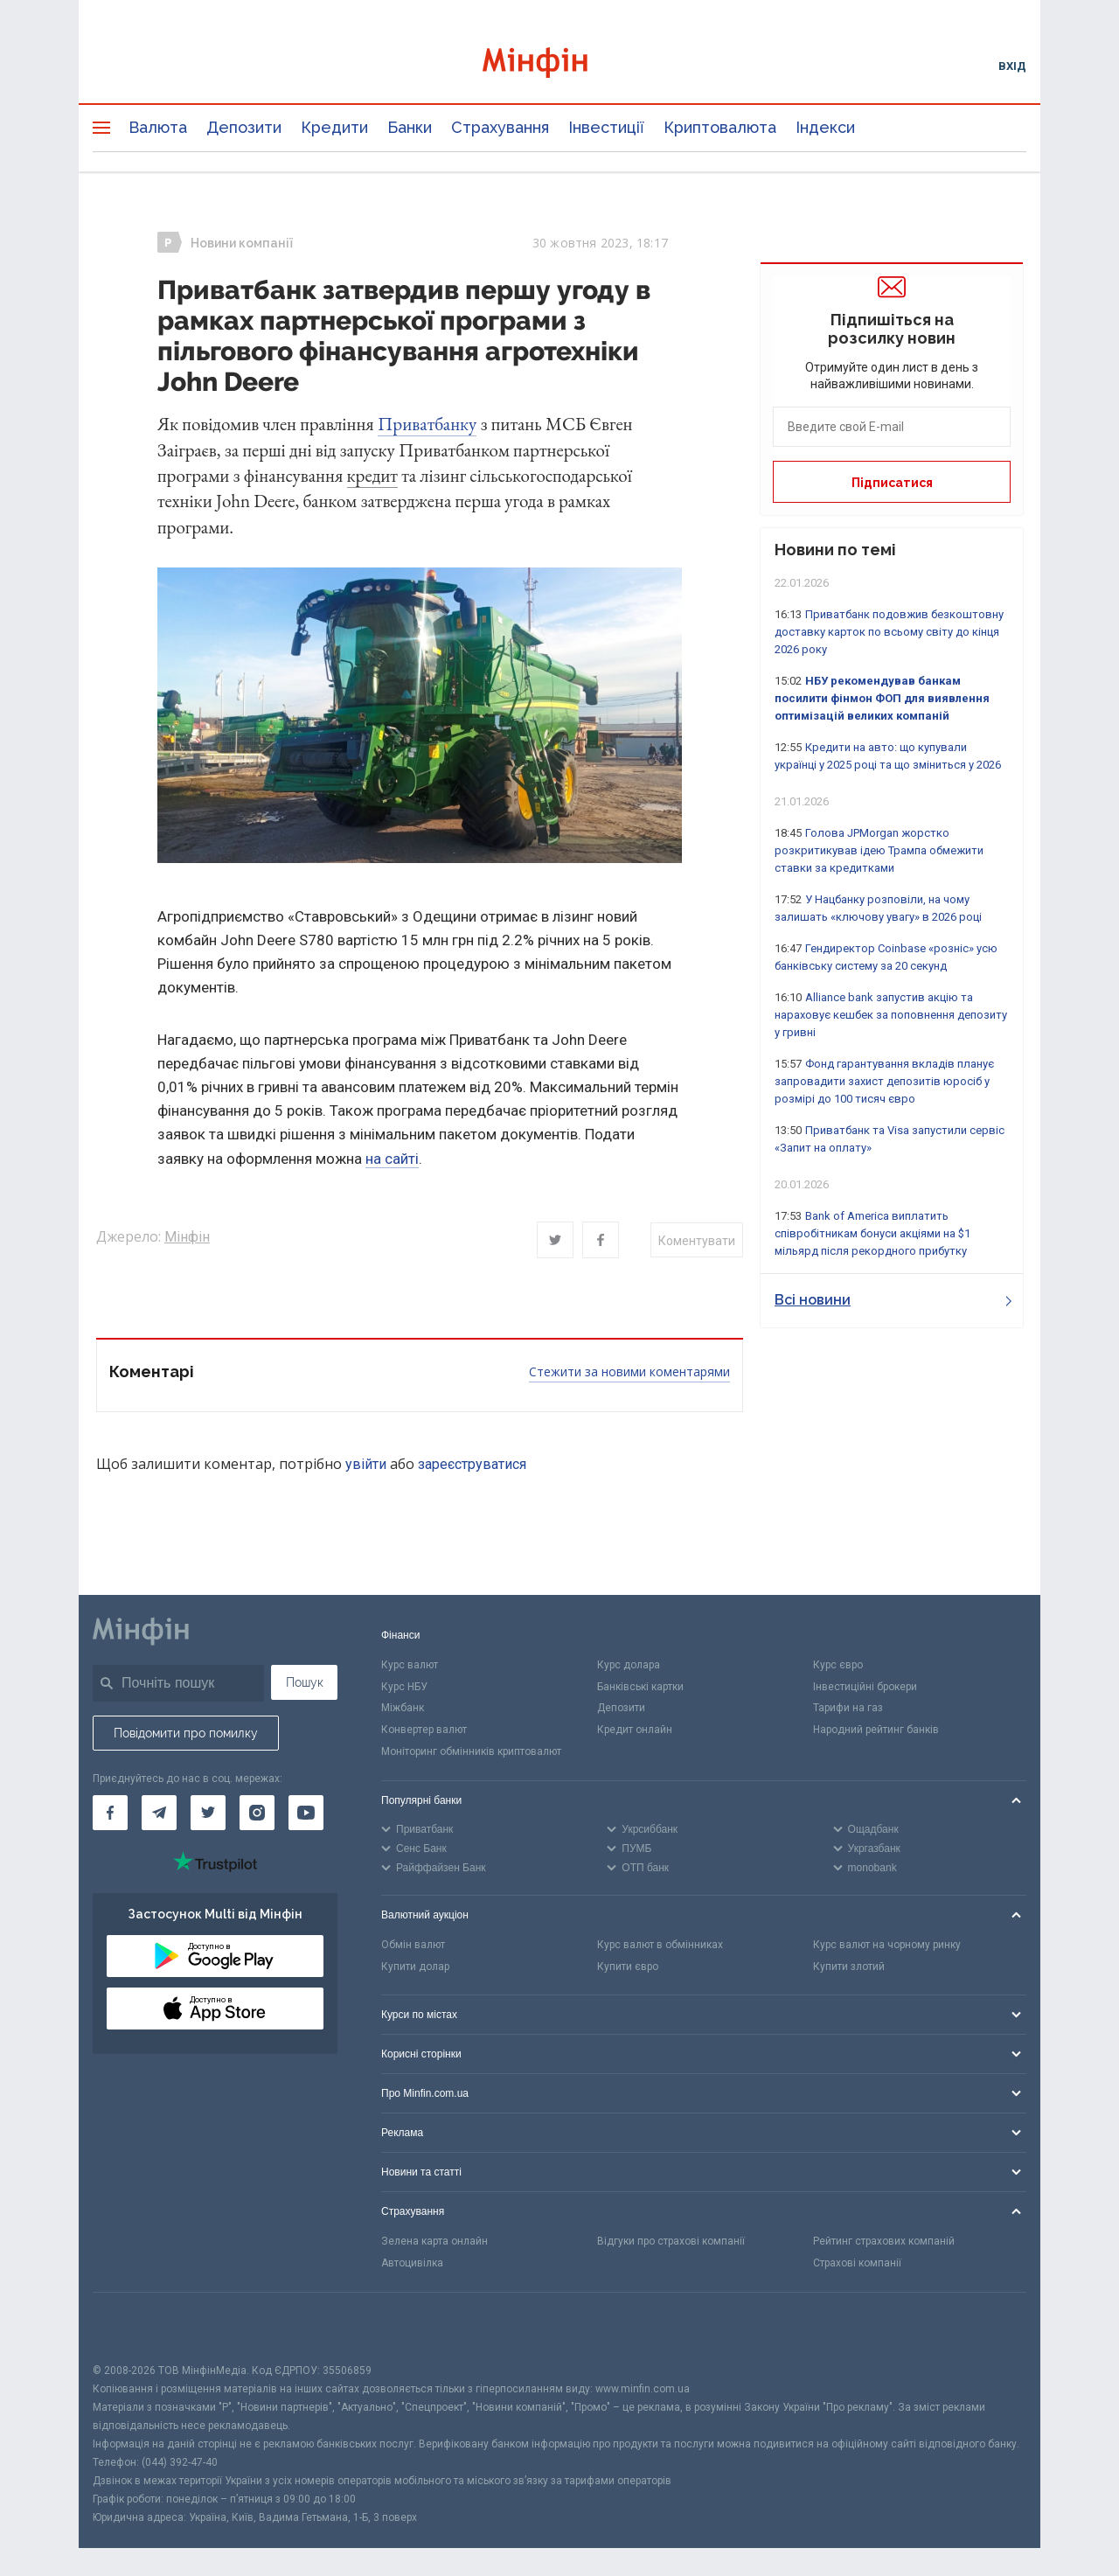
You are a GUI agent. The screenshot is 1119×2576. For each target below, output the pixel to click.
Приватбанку (427, 423)
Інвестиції (606, 127)
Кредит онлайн (634, 1729)
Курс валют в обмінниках (660, 1945)
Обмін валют (413, 1945)
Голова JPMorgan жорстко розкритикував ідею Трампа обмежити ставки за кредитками (879, 850)
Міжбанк (402, 1708)
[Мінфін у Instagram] (257, 1812)
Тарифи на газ (848, 1708)
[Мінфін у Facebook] (110, 1812)
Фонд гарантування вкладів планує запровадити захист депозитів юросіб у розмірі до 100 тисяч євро (884, 1081)
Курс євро (838, 1665)
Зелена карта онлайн (434, 2241)
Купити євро (627, 1966)
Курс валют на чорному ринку (887, 1945)
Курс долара (628, 1665)
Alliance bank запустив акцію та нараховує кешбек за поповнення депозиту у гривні (891, 1015)
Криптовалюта (720, 127)
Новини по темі (835, 549)
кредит (372, 475)
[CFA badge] (131, 2327)
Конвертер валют (424, 1729)
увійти (365, 1464)
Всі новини (893, 1299)
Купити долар (415, 1966)
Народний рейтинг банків (876, 1729)
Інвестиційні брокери (865, 1687)
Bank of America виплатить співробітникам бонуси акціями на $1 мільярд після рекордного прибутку (872, 1233)
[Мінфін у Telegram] (159, 1812)
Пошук (304, 1682)
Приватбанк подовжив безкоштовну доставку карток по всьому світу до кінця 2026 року (889, 632)
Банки (409, 127)
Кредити (334, 127)
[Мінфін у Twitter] (208, 1812)
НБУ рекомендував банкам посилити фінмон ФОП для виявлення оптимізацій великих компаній (882, 698)
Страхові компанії (857, 2263)
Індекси (825, 127)
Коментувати (696, 1241)
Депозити (243, 127)
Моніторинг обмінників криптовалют (471, 1751)
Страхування (500, 127)
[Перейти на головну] (559, 65)
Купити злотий (849, 1966)
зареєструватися (472, 1464)
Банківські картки (640, 1687)
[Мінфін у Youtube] (305, 1812)
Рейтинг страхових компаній (884, 2241)
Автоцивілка (412, 2263)
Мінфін (187, 1237)
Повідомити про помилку (186, 1733)
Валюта (158, 127)
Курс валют (409, 1665)
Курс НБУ (404, 1687)
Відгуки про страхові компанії (671, 2241)
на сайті (392, 1158)
